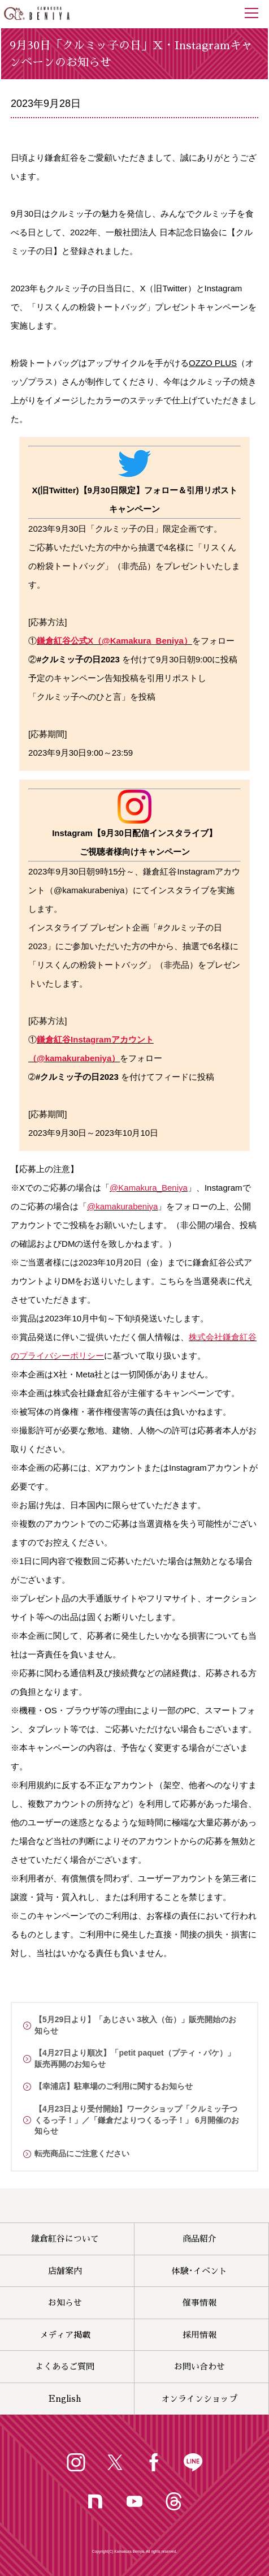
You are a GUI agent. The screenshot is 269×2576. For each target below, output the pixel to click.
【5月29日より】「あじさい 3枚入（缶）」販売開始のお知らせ (135, 2025)
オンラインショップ (199, 2398)
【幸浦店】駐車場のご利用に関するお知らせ (113, 2086)
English (65, 2398)
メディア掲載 (65, 2335)
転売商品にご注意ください (81, 2153)
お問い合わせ (199, 2366)
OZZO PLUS (213, 363)
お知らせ (65, 2302)
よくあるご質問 (64, 2366)
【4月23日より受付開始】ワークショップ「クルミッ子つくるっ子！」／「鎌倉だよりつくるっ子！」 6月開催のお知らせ (136, 2119)
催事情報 (199, 2302)
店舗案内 (65, 2271)
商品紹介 (199, 2238)
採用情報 (199, 2335)
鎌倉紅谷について (65, 2238)
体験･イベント (199, 2271)
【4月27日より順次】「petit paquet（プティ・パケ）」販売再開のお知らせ (134, 2058)
